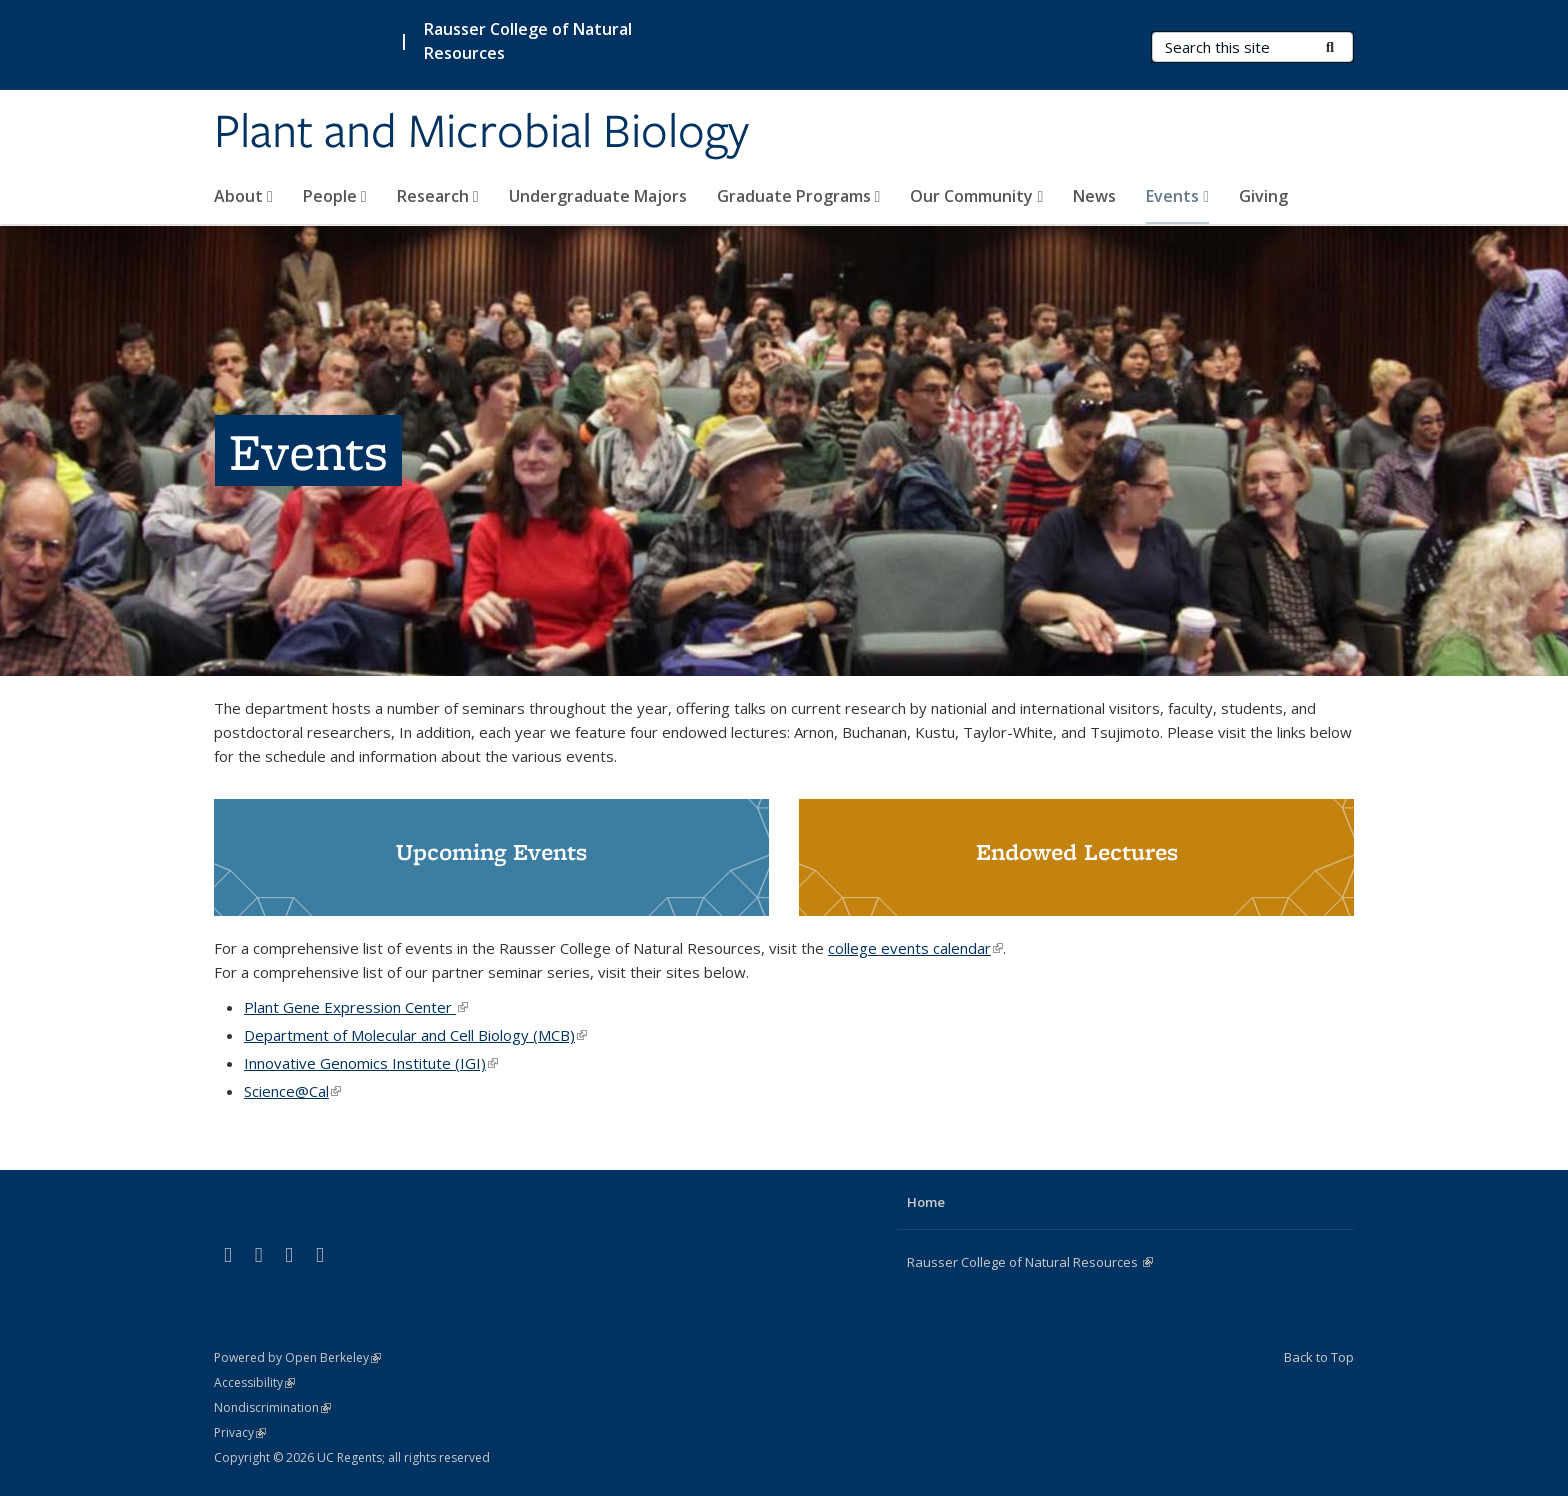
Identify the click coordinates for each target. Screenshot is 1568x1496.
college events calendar (915, 948)
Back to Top (1319, 1357)
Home (926, 1202)
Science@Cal (292, 1091)
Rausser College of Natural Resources (528, 41)
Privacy (240, 1432)
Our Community (976, 196)
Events (1177, 196)
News (1094, 196)
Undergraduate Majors (598, 196)
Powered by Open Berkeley (297, 1357)
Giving (1263, 196)
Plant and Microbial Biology (481, 133)
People (335, 196)
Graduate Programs (799, 196)
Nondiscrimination (272, 1407)
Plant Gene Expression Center (356, 1007)
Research (438, 196)
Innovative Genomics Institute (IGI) (371, 1063)
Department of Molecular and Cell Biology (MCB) (415, 1035)
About (243, 196)
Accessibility (254, 1382)
